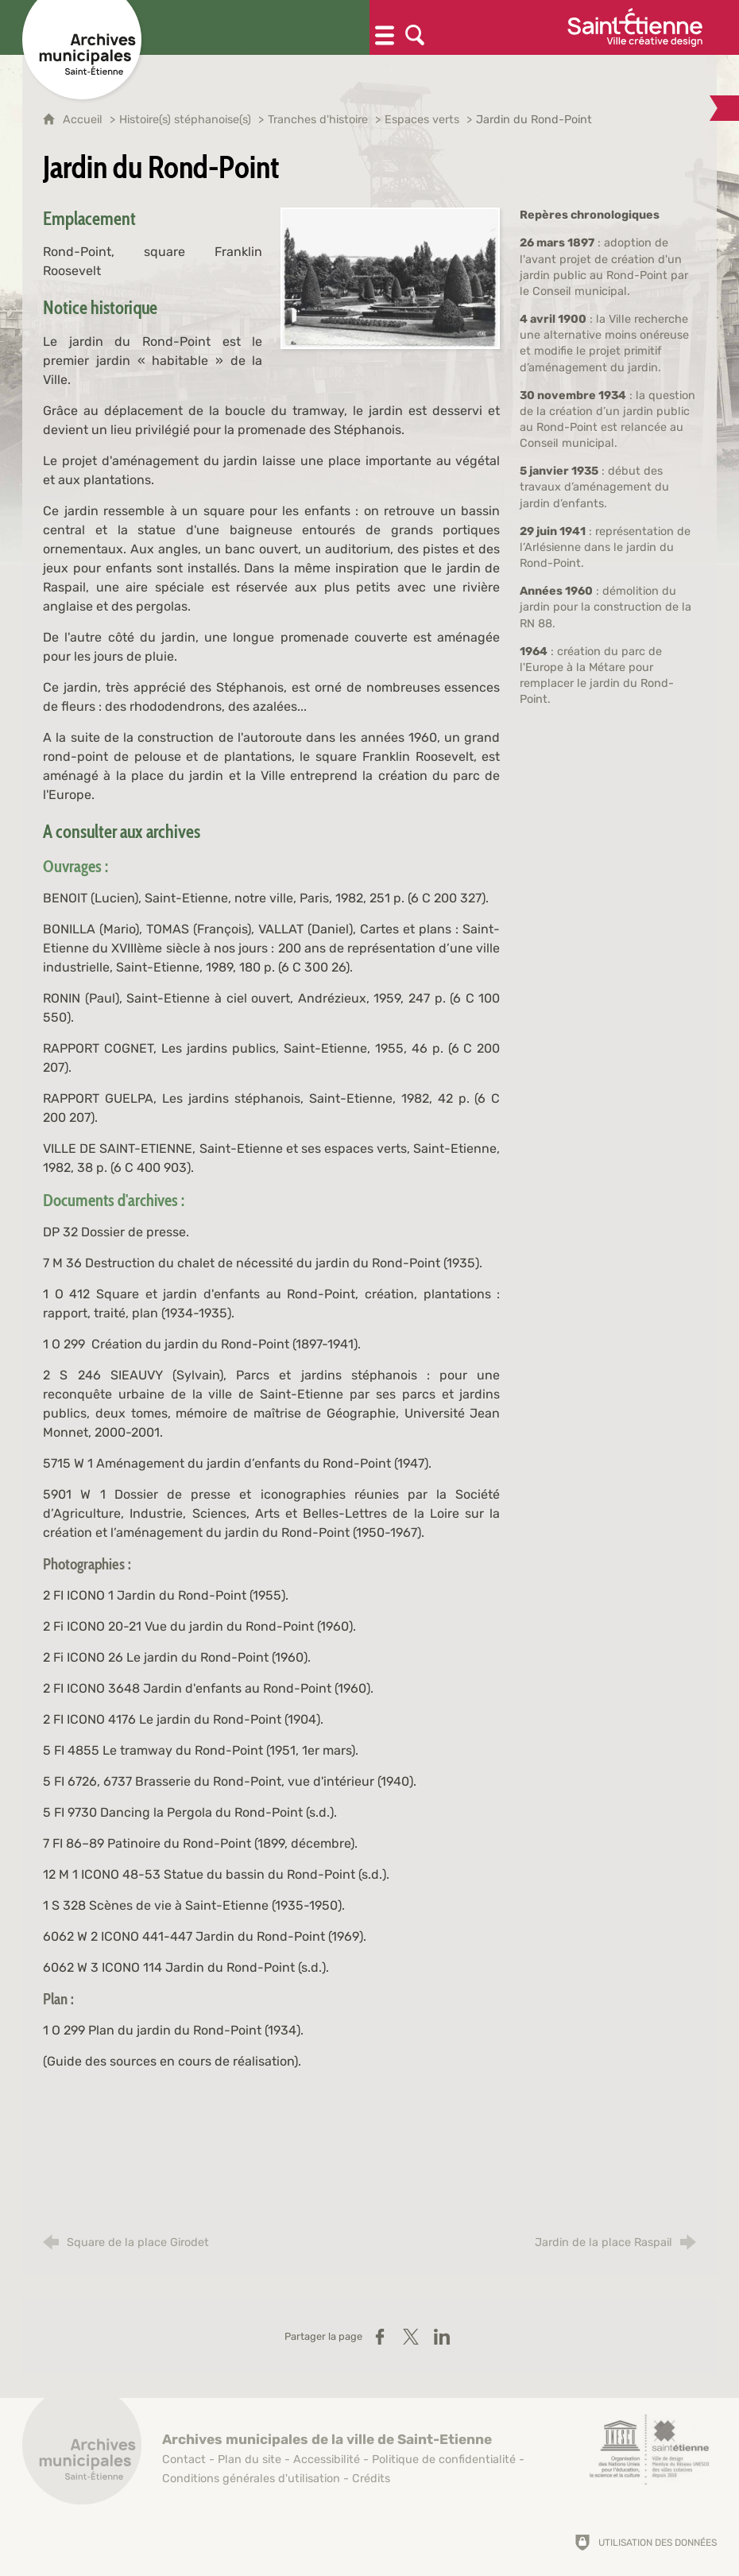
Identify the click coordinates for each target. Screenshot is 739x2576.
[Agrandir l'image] (390, 277)
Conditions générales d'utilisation (251, 2478)
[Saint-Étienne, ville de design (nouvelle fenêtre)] (649, 2449)
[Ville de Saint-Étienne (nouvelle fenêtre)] (634, 27)
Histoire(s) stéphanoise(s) (185, 119)
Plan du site (249, 2459)
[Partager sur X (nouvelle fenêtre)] (410, 2336)
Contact (184, 2459)
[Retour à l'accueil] (81, 2453)
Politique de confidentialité (444, 2459)
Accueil (84, 119)
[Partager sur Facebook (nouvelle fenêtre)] (379, 2336)
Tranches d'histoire (318, 119)
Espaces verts (422, 119)
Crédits (371, 2478)
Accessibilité (326, 2459)
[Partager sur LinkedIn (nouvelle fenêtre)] (441, 2336)
